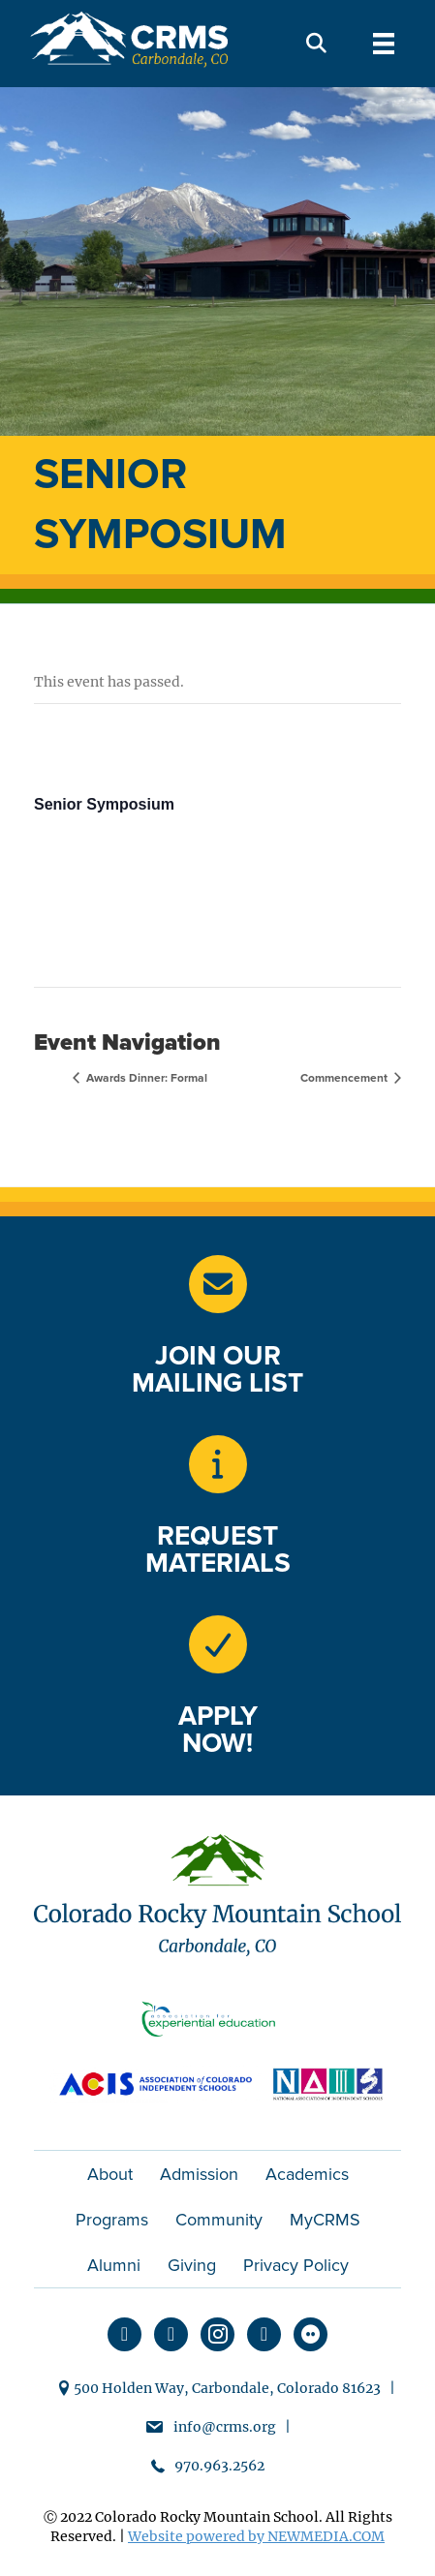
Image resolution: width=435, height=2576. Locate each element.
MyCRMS (325, 2219)
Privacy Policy (296, 2265)
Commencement (345, 1078)
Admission (199, 2174)
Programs (112, 2219)
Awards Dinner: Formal (145, 1078)
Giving (192, 2265)
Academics (307, 2174)
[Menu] (383, 43)
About (110, 2174)
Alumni (113, 2265)
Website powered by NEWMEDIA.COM (256, 2536)
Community (219, 2219)
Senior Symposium (104, 804)
